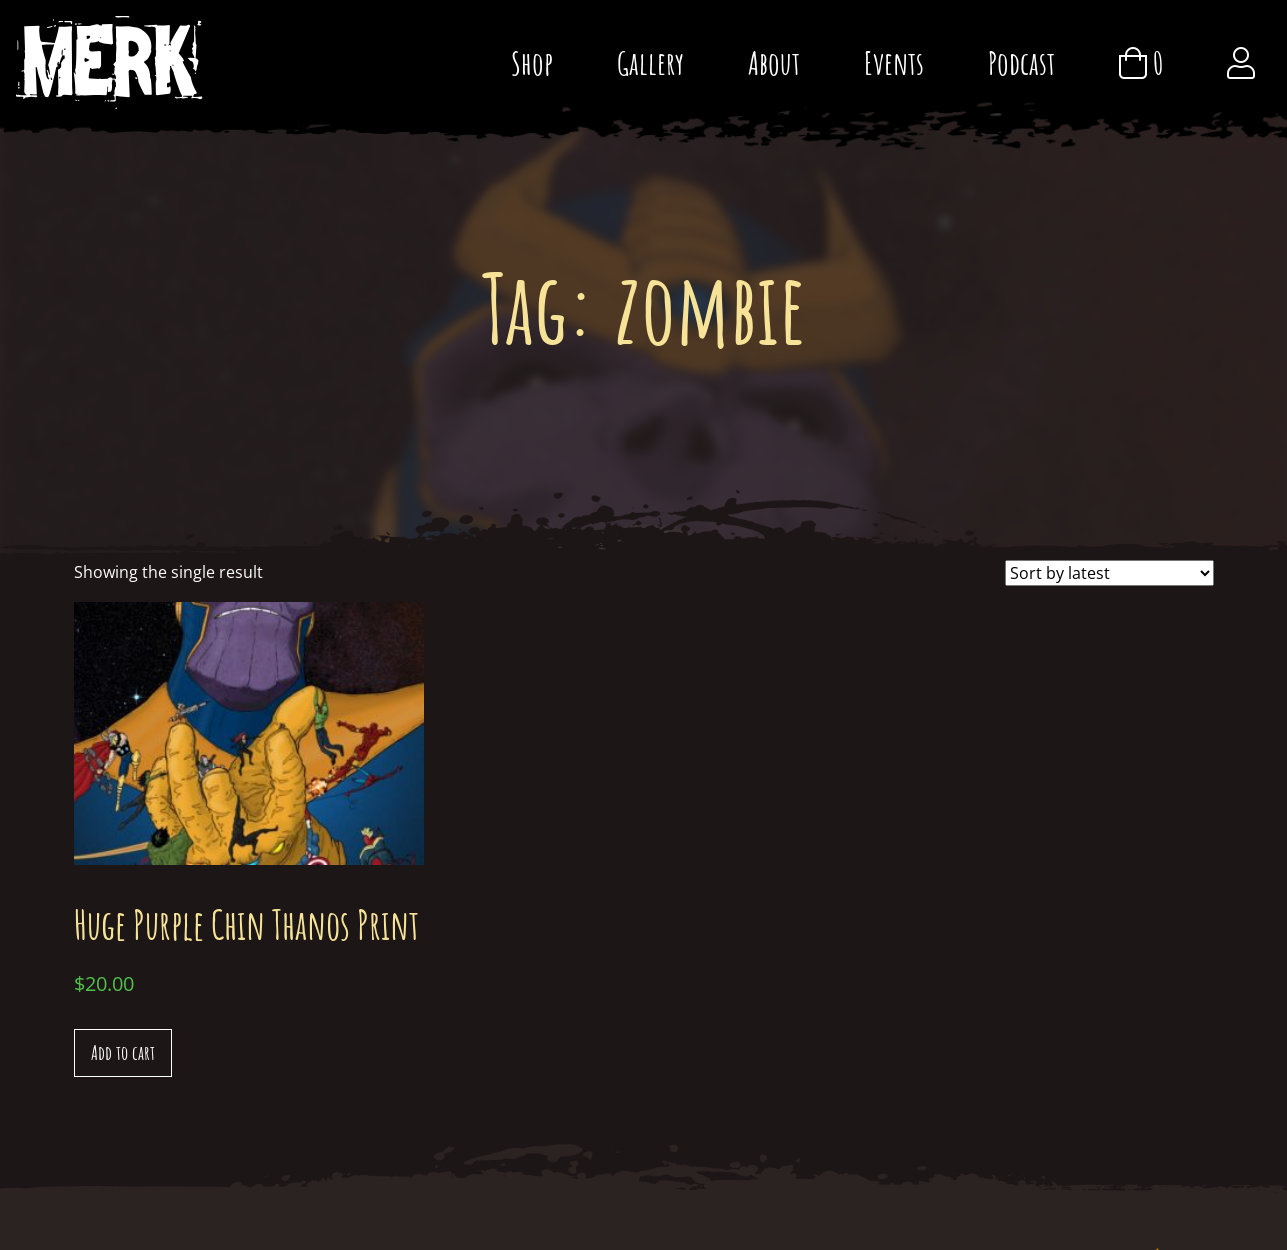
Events (894, 62)
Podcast (1021, 62)
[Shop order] (1109, 573)
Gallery (650, 62)
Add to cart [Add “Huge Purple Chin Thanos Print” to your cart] (123, 1052)
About (774, 62)
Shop (532, 62)
